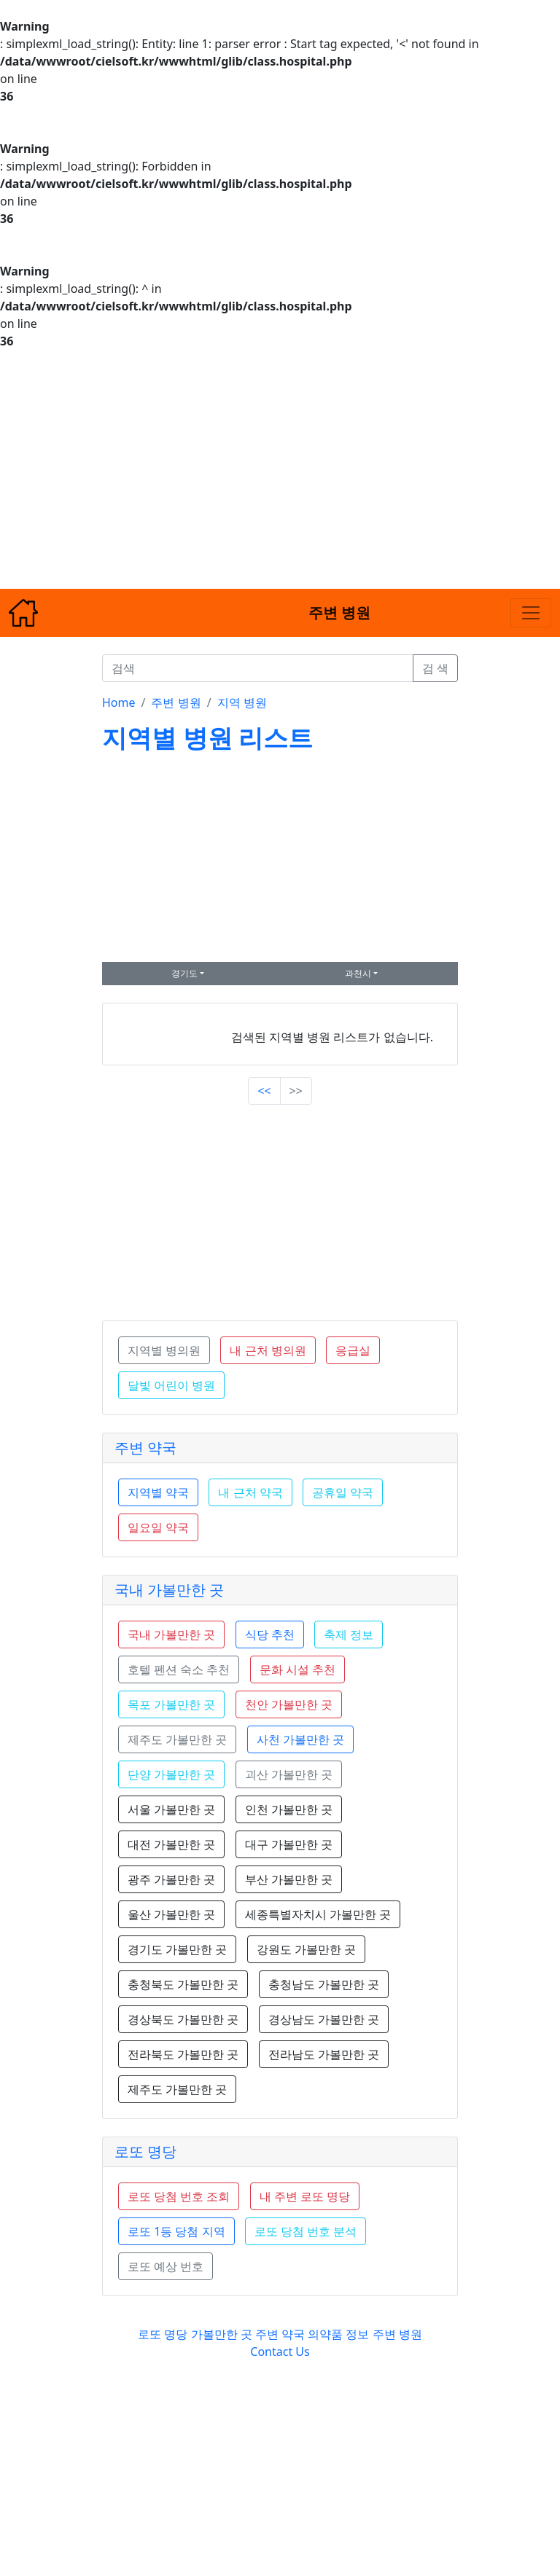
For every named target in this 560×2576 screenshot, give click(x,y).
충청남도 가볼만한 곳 (323, 1984)
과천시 (358, 973)
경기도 (184, 973)
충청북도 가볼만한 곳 (183, 1984)
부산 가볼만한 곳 (288, 1879)
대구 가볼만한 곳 (288, 1844)
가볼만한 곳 (223, 2334)
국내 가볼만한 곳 (169, 1590)
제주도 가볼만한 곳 (177, 2089)
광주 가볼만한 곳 (171, 1879)
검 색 (435, 668)
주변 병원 (176, 702)
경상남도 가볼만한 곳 (323, 2019)
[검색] (257, 668)
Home (119, 702)
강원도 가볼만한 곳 (306, 1949)
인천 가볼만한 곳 (288, 1809)
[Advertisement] (280, 469)
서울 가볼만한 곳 (171, 1809)
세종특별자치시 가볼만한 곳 (318, 1914)
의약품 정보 (338, 2334)
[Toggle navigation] (530, 612)
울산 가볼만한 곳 (171, 1914)
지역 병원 (242, 702)
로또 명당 (145, 2151)
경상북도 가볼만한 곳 (183, 2019)
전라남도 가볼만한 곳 (323, 2054)
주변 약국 (145, 1447)
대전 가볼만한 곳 (171, 1844)
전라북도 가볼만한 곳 (183, 2054)
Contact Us (279, 2352)
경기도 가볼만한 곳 (177, 1949)
